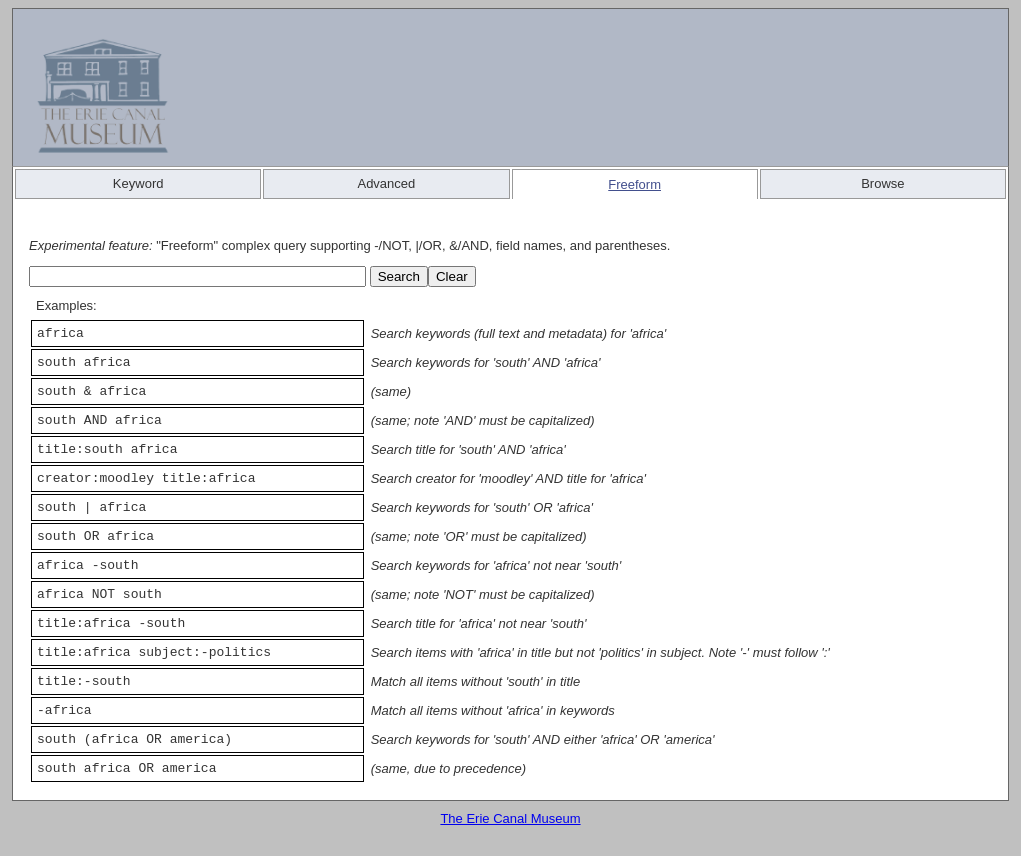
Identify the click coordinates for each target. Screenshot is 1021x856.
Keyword (138, 183)
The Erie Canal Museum (510, 818)
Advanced (386, 183)
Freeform (634, 184)
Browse (882, 183)
